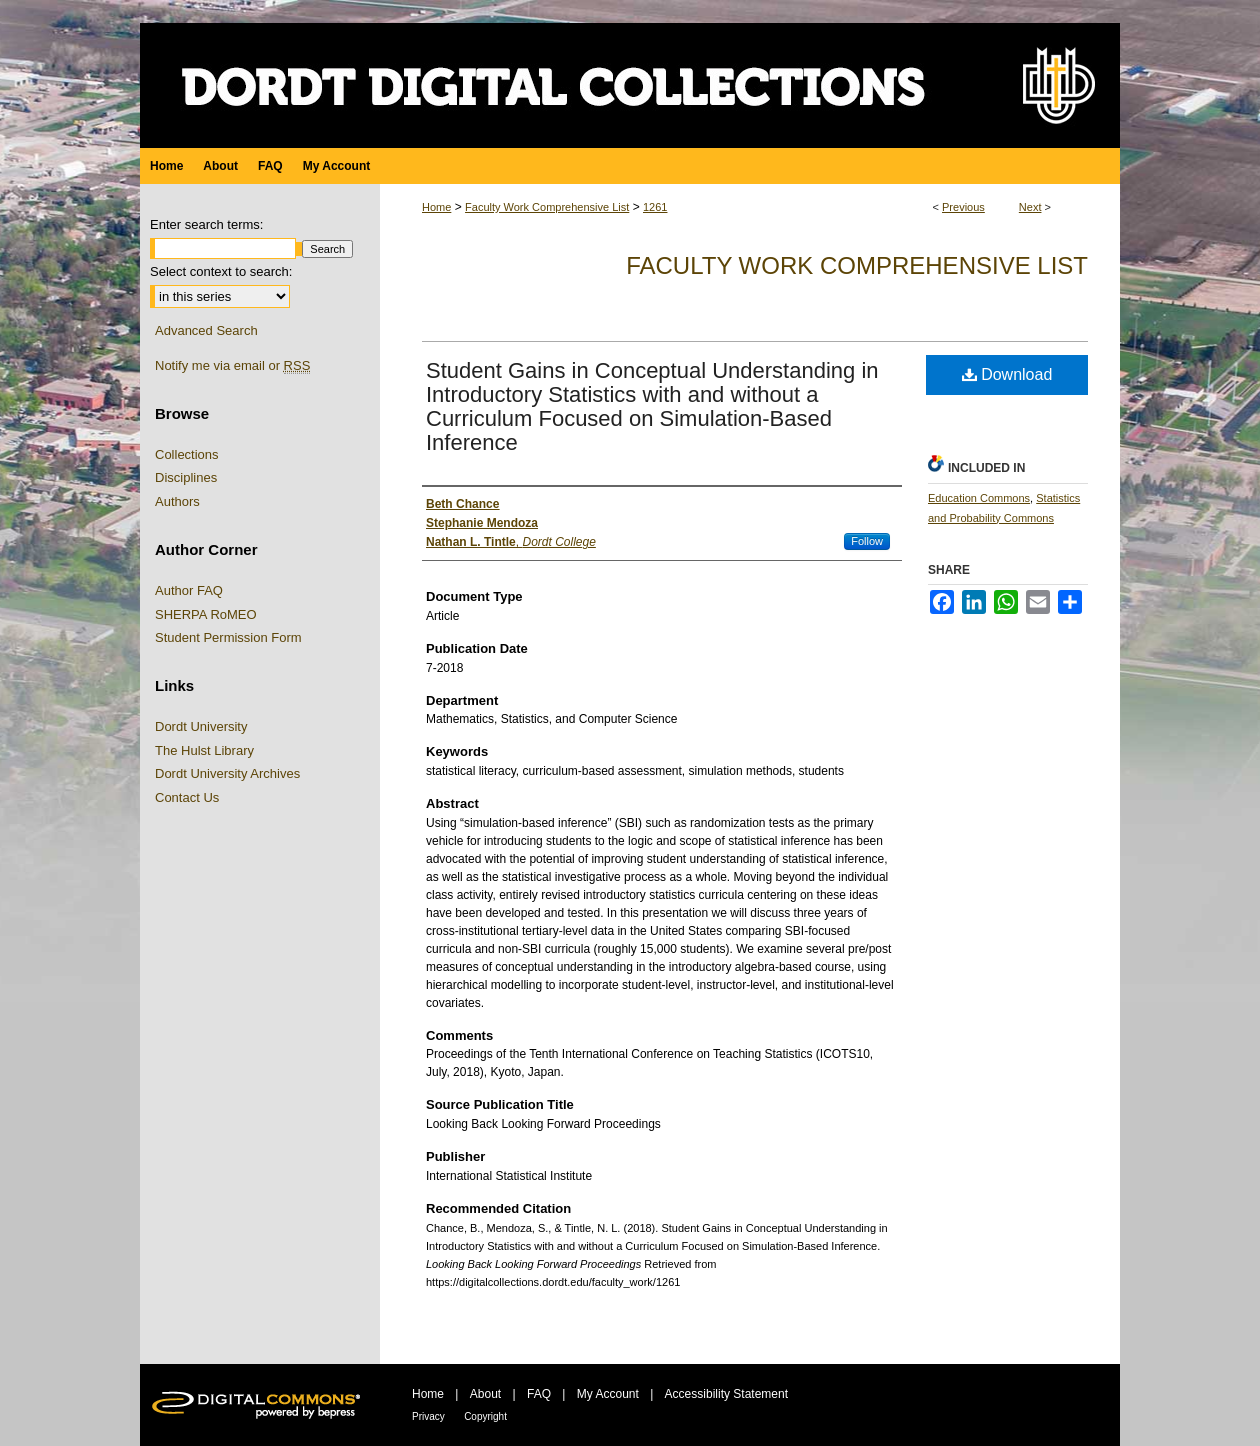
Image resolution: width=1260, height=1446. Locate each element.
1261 (655, 207)
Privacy (428, 1416)
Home (436, 207)
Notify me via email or (232, 366)
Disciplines (186, 477)
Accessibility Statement (726, 1394)
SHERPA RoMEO (206, 614)
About (485, 1394)
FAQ (539, 1394)
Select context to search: (221, 271)
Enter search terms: (206, 224)
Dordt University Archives (227, 773)
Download (1007, 374)
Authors (177, 501)
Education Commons (979, 498)
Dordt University (201, 726)
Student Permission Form (228, 637)
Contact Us (187, 797)
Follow (867, 541)
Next (1030, 207)
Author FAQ (189, 590)
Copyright (485, 1416)
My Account (608, 1394)
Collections (187, 454)
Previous (963, 207)
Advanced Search (206, 330)
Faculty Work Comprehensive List (547, 207)
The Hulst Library (204, 750)
